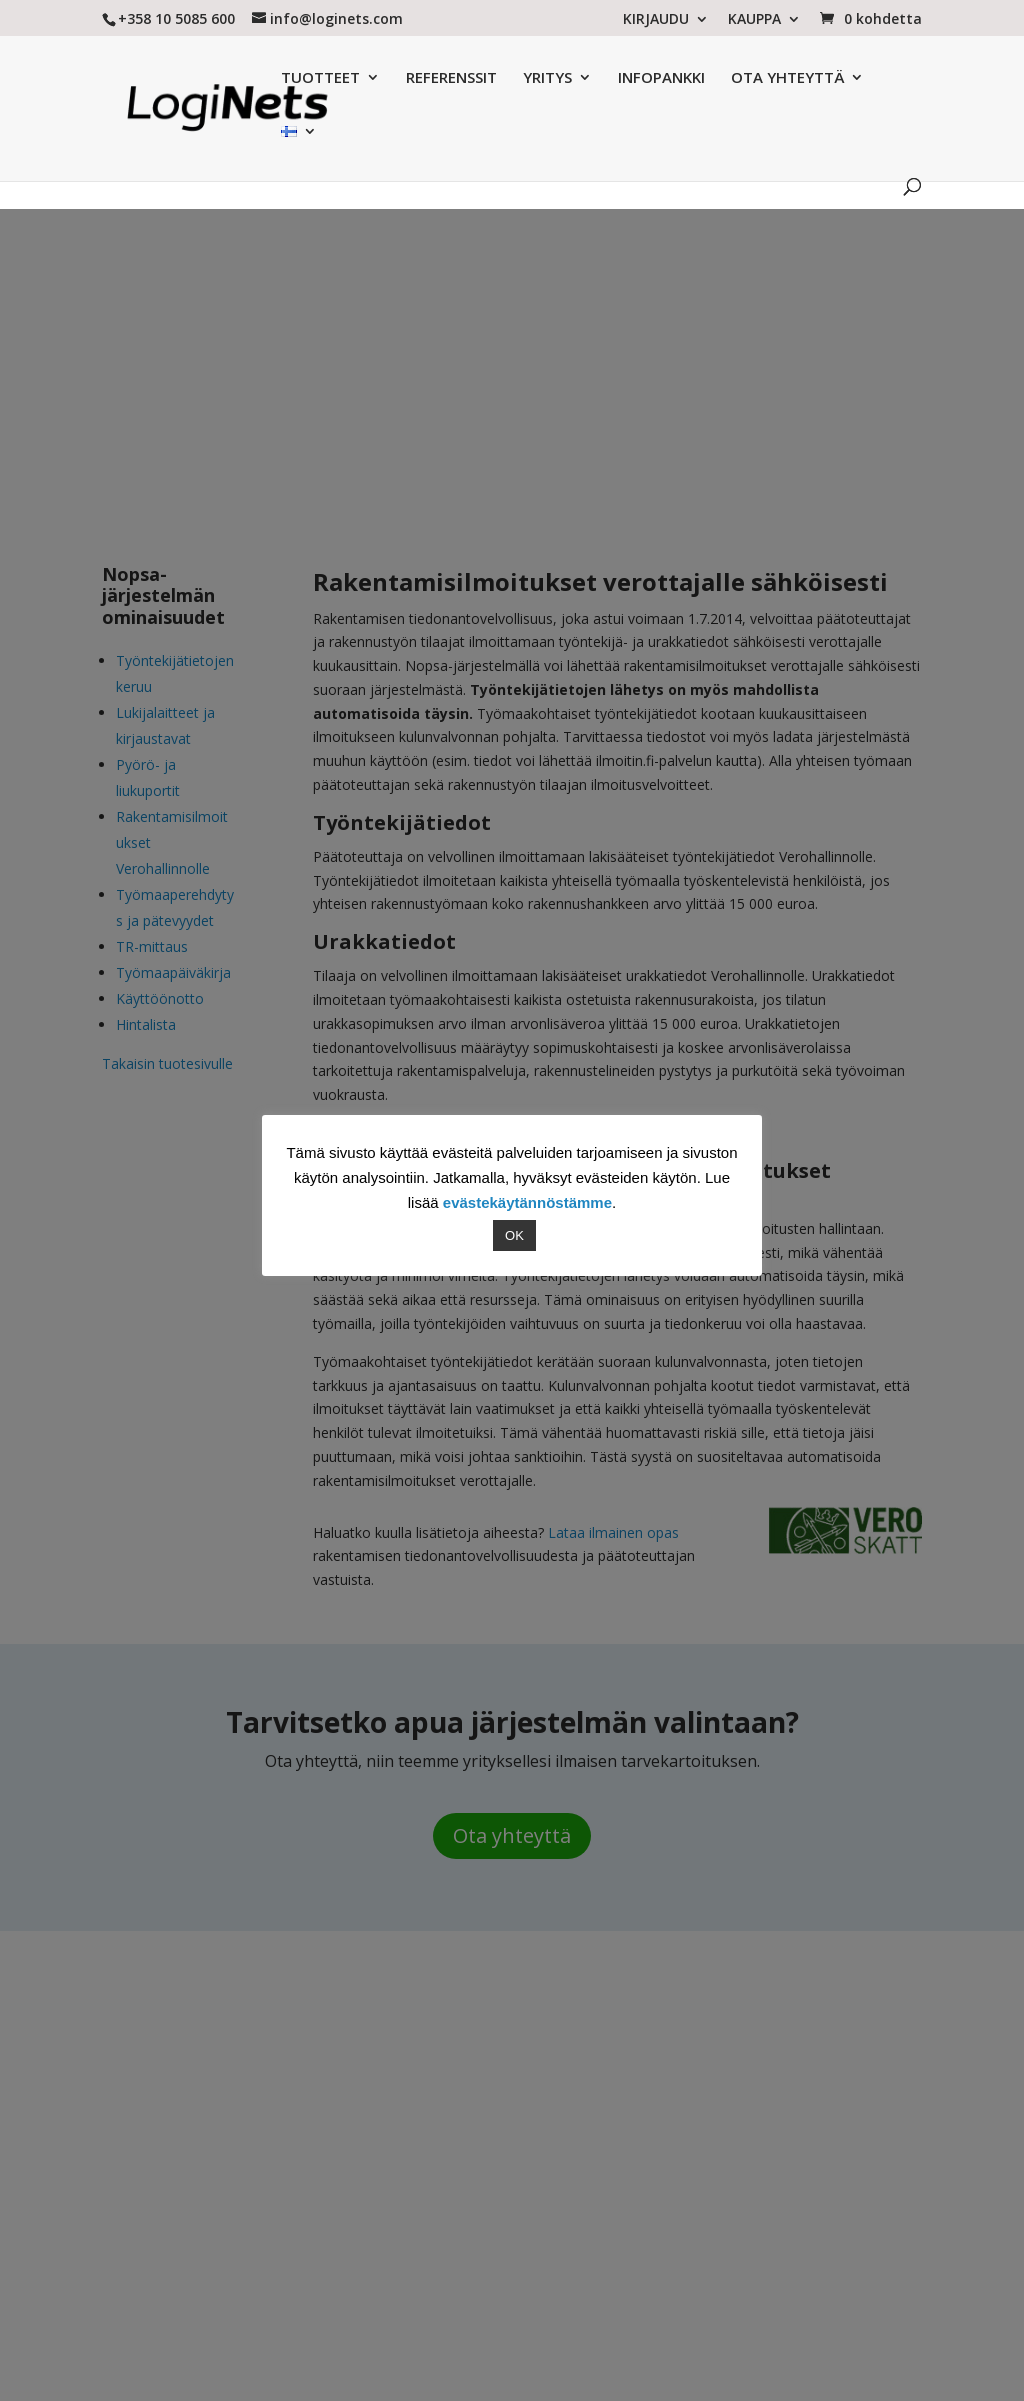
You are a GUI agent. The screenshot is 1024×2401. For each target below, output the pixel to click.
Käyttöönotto (160, 998)
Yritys (344, 2021)
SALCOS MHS (793, 2082)
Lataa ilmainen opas (613, 1532)
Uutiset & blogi (765, 145)
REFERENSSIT (407, 78)
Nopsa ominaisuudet (494, 145)
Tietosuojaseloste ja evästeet (586, 2295)
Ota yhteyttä (512, 1835)
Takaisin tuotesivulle (167, 1063)
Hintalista (146, 1024)
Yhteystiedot (367, 2113)
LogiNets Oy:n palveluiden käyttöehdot (240, 2319)
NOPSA (773, 2021)
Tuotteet (355, 2051)
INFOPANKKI (617, 78)
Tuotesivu (373, 145)
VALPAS (774, 2051)
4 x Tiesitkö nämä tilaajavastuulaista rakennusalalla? (596, 2045)
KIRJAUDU (656, 20)
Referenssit (363, 2082)
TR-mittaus (152, 946)
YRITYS (503, 78)
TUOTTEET (276, 78)
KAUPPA (754, 20)
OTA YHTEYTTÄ (743, 78)
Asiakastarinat (649, 145)
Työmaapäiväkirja (173, 972)
